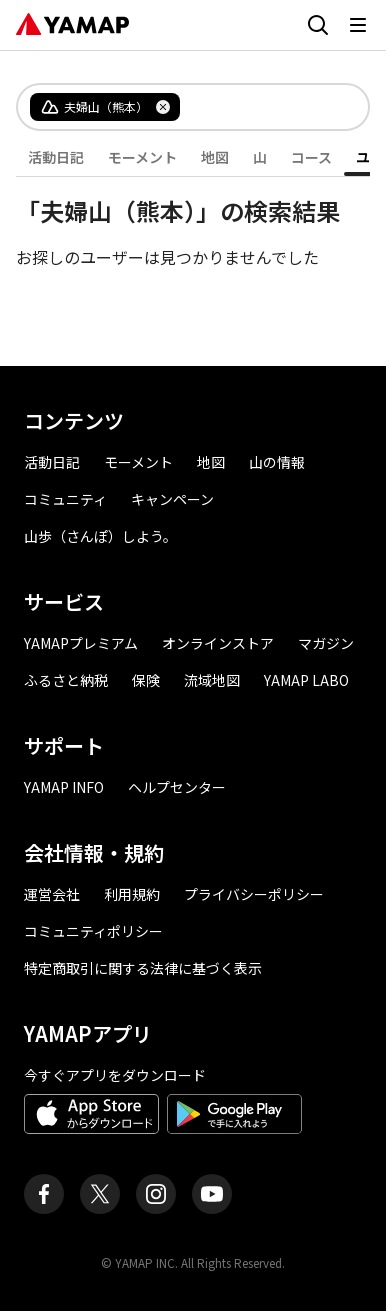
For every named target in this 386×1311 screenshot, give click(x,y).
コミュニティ (65, 499)
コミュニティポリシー (93, 931)
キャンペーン (172, 499)
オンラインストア (218, 643)
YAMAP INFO (64, 787)
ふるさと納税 (66, 680)
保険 (146, 680)
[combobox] (258, 107)
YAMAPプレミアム (81, 643)
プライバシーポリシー (254, 894)
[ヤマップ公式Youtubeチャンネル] (212, 1194)
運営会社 (52, 894)
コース (311, 157)
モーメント (142, 157)
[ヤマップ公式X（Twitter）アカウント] (100, 1194)
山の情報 (277, 462)
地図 (215, 157)
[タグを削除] (163, 107)
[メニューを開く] (358, 25)
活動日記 (56, 157)
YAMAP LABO (306, 680)
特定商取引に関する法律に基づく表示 (143, 968)
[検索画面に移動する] (318, 25)
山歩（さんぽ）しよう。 (100, 536)
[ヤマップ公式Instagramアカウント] (156, 1194)
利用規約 (132, 894)
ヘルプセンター (177, 787)
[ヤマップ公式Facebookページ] (44, 1194)
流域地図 (212, 680)
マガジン (326, 643)
